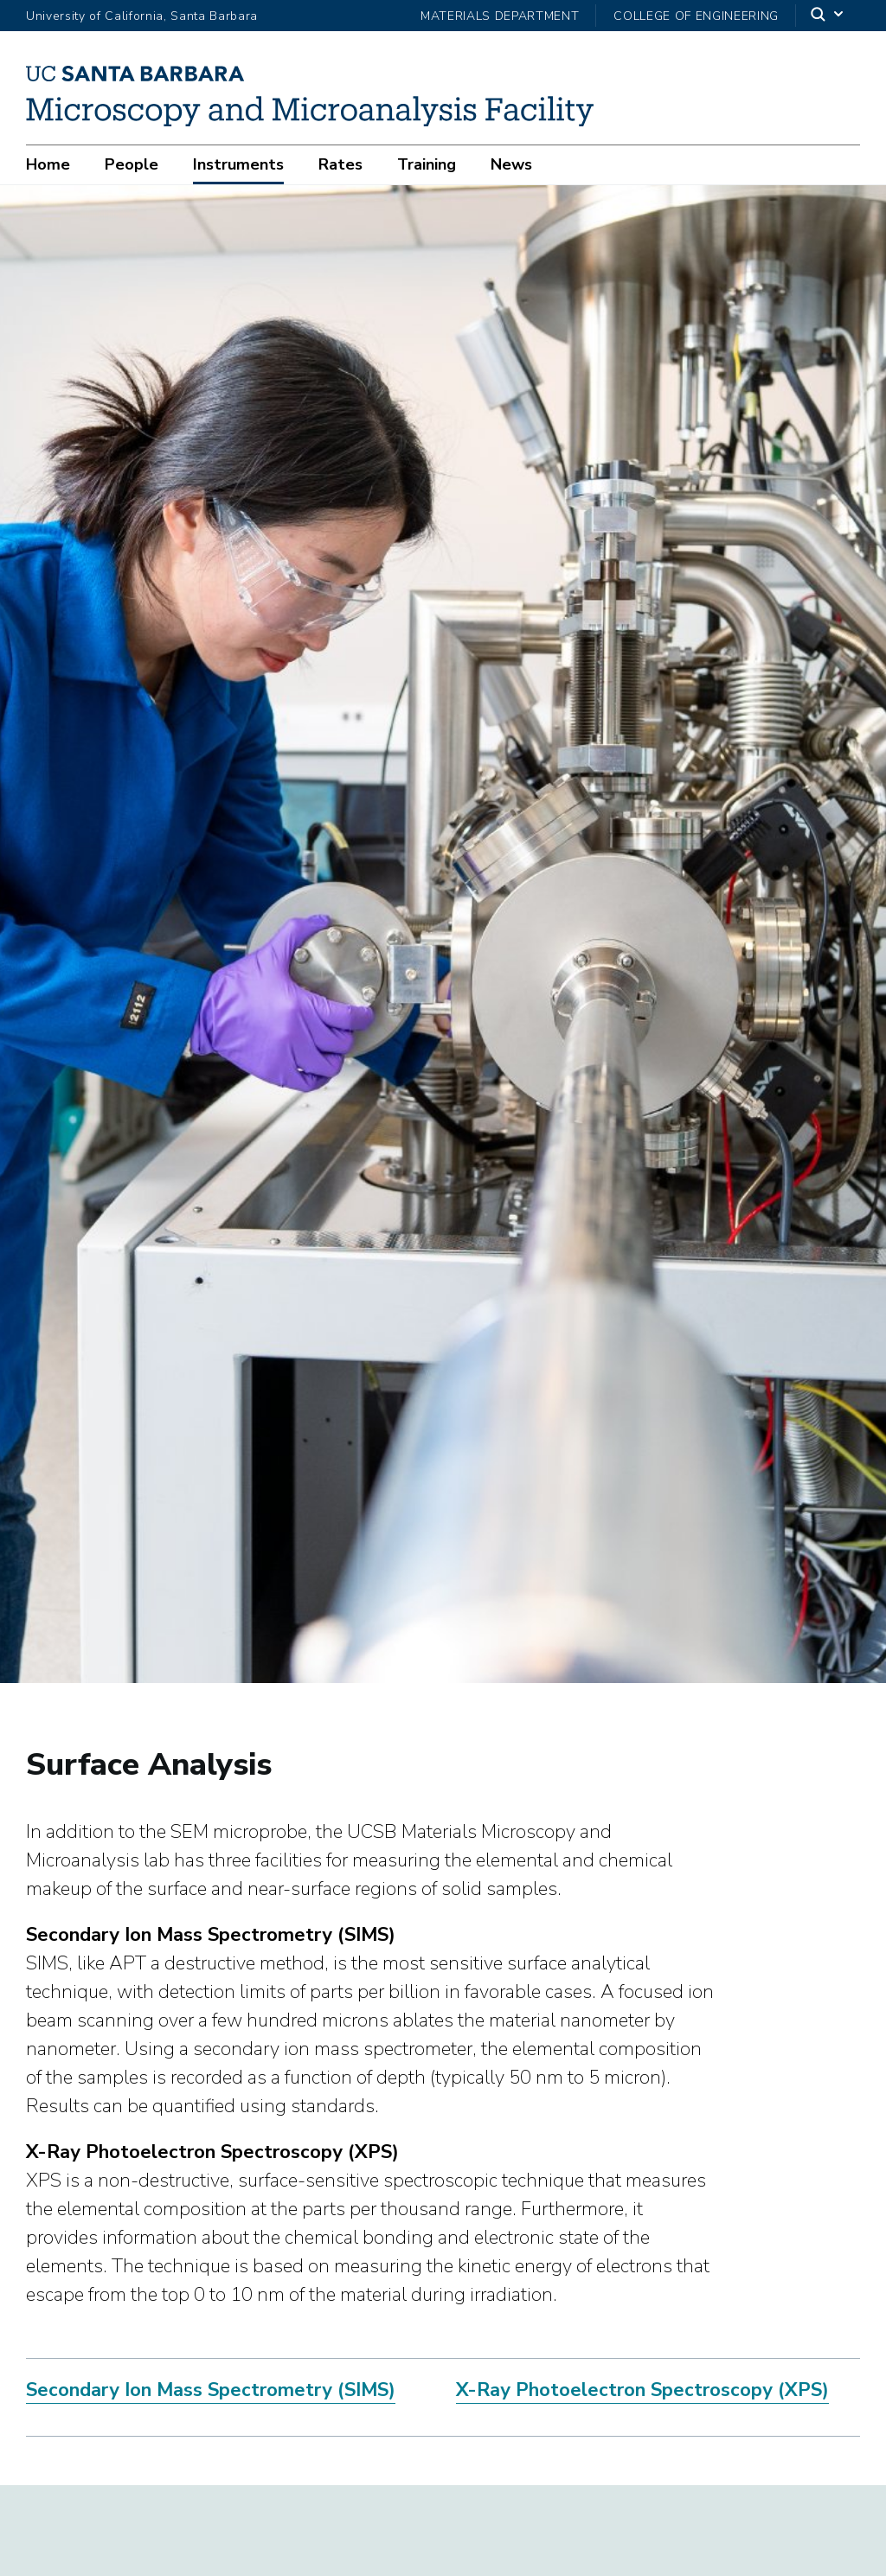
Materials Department (500, 16)
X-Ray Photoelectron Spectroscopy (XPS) (642, 2394)
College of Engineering (696, 16)
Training (426, 164)
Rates (340, 164)
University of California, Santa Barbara (142, 16)
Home (48, 164)
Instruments (238, 164)
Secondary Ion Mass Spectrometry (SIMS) (210, 2394)
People (131, 164)
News (511, 164)
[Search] (828, 15)
